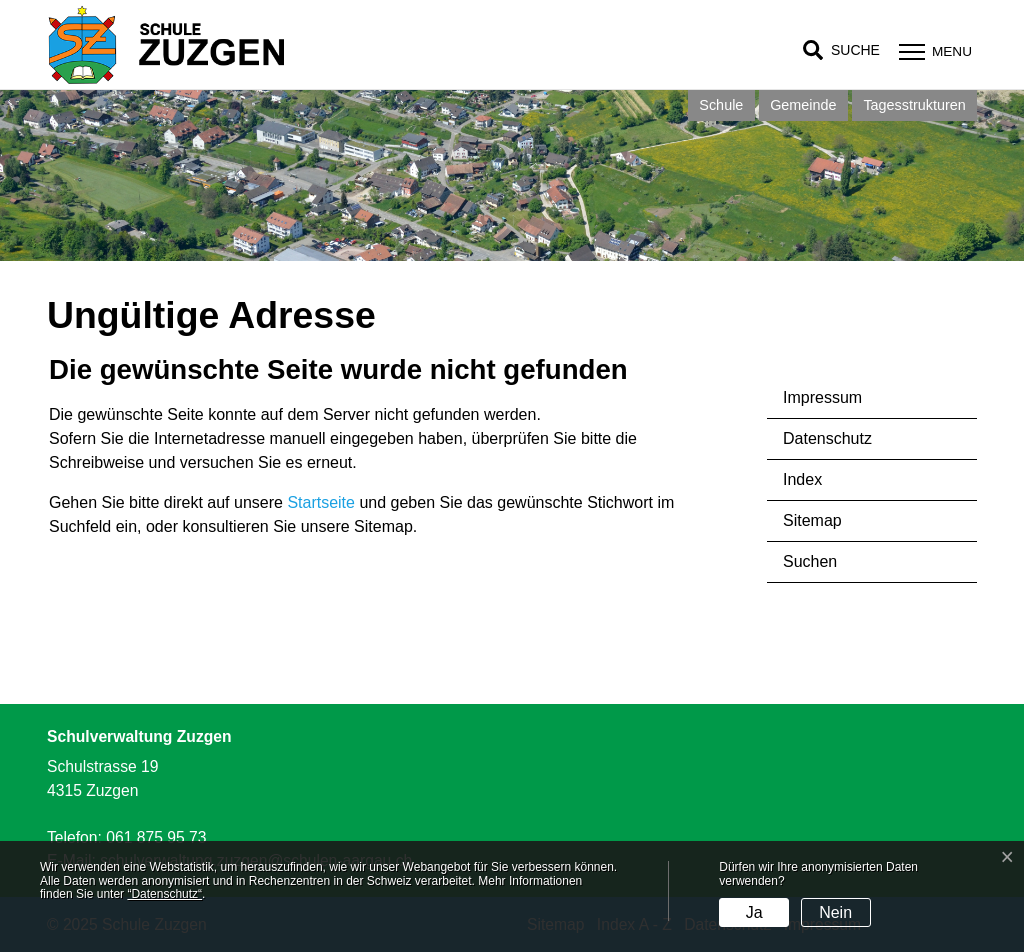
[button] (841, 50)
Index (802, 479)
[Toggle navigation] (933, 51)
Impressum (822, 397)
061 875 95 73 (156, 837)
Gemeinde (803, 105)
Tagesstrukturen (914, 105)
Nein (835, 912)
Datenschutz (827, 438)
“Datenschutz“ (164, 894)
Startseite (321, 502)
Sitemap (812, 520)
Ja (754, 912)
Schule (721, 105)
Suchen (810, 561)
